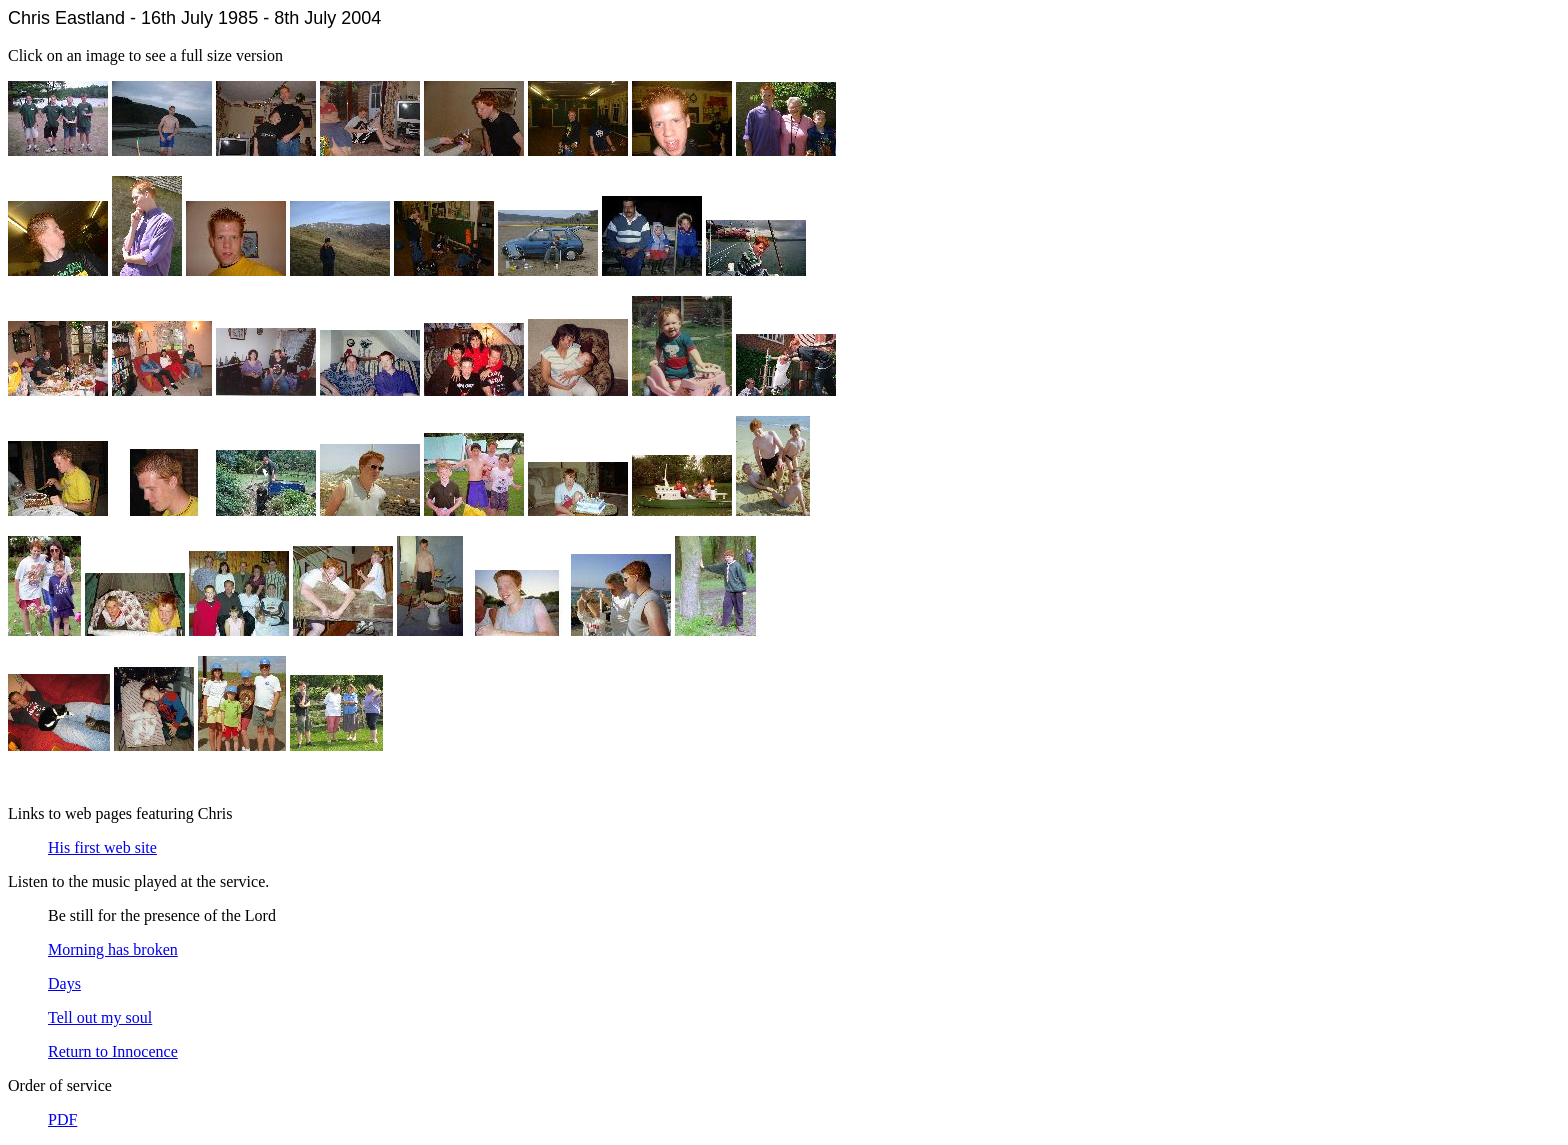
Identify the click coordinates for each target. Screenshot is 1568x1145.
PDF (62, 1119)
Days (64, 983)
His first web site (102, 847)
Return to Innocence (113, 1051)
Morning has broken (113, 949)
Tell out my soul (100, 1017)
